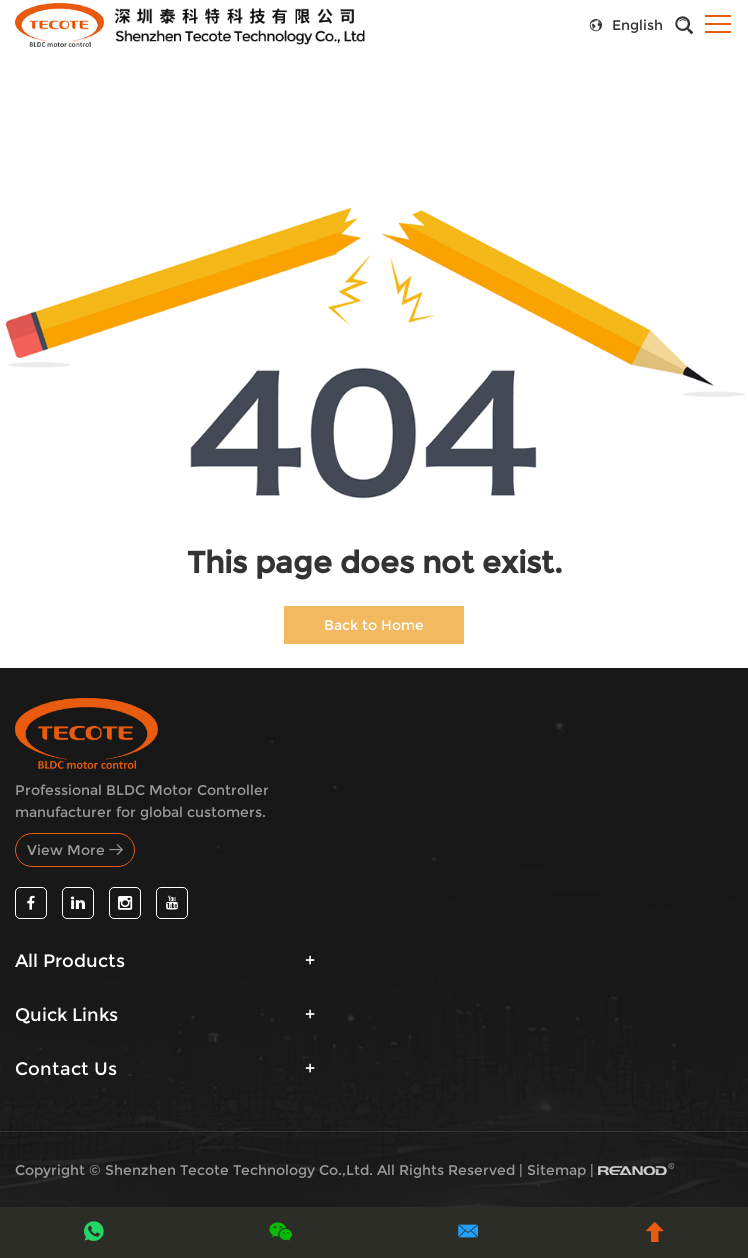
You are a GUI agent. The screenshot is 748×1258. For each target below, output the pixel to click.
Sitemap (556, 1170)
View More (75, 850)
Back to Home (374, 625)
